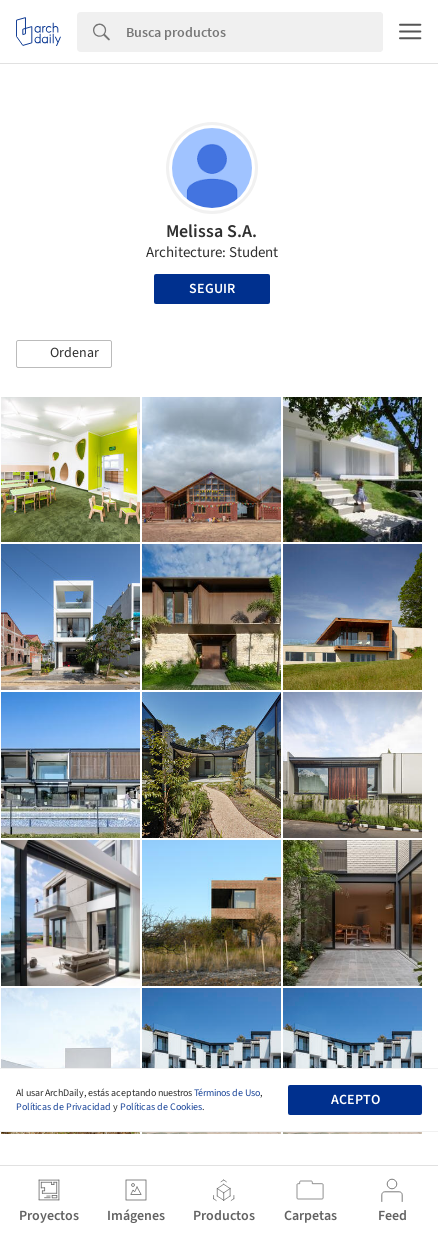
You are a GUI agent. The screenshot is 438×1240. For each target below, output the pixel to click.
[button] (64, 354)
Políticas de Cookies (161, 1107)
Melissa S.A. (211, 231)
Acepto (355, 1100)
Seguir (212, 289)
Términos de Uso (227, 1093)
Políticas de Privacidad (63, 1107)
